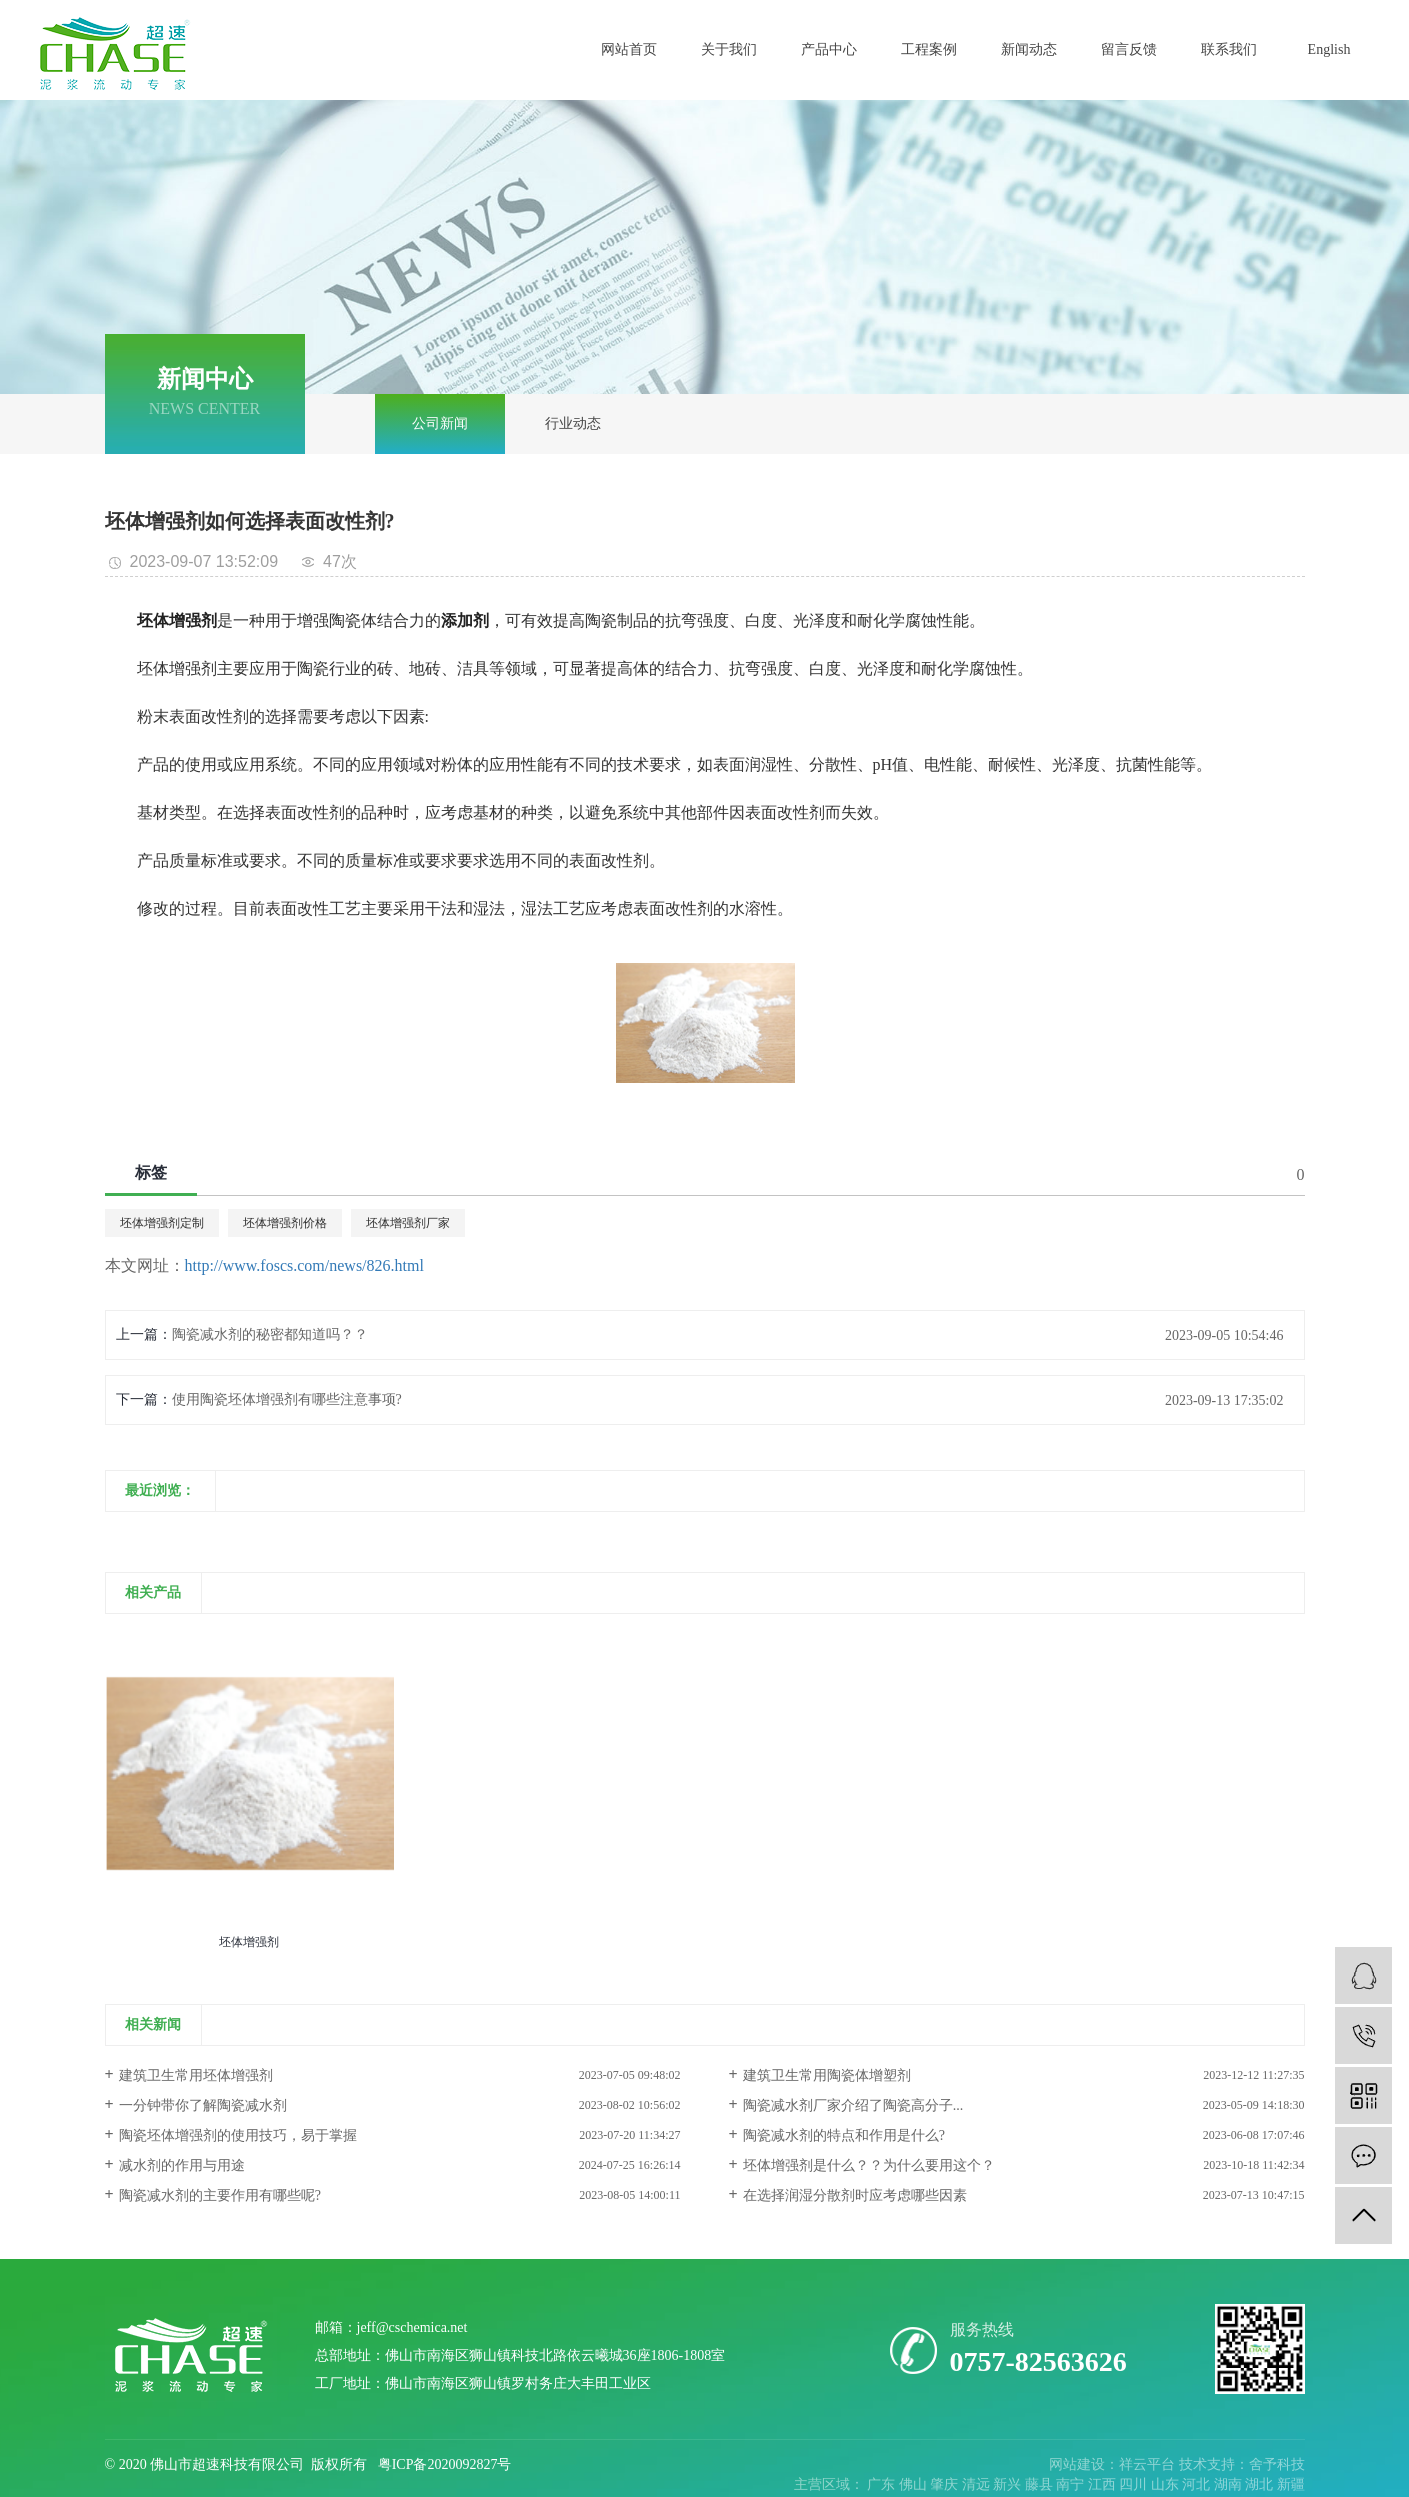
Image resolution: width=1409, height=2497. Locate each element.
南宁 (1072, 2484)
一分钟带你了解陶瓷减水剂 (203, 2105)
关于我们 (729, 49)
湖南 (1230, 2484)
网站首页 (629, 49)
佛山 (915, 2484)
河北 (1198, 2484)
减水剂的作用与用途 (182, 2165)
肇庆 (946, 2484)
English (1329, 49)
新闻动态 (1029, 49)
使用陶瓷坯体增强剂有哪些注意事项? (287, 1399)
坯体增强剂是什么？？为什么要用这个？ (869, 2165)
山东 (1167, 2484)
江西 (1104, 2484)
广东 (883, 2484)
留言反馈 (1129, 49)
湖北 (1261, 2484)
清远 (978, 2484)
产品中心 (829, 49)
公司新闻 (440, 423)
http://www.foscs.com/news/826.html (304, 1265)
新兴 (1009, 2484)
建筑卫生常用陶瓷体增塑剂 (827, 2075)
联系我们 (1229, 49)
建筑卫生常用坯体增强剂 (196, 2075)
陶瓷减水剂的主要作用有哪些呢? (220, 2195)
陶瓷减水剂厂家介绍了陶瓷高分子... (853, 2105)
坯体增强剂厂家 (408, 1223)
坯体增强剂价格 (285, 1223)
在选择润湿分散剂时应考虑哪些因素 (855, 2195)
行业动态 (573, 423)
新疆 (1291, 2484)
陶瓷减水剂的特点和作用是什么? (844, 2135)
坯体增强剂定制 (162, 1223)
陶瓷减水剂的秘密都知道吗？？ (270, 1334)
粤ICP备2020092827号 (445, 2464)
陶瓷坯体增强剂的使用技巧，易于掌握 (238, 2135)
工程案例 (929, 49)
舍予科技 (1277, 2464)
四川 (1135, 2484)
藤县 (1041, 2484)
